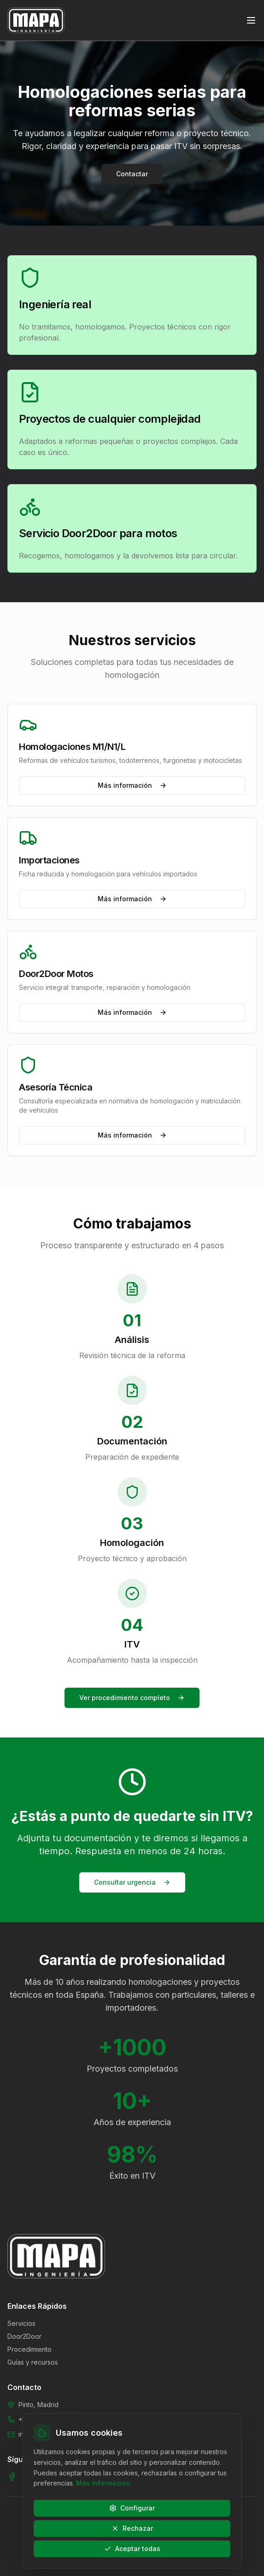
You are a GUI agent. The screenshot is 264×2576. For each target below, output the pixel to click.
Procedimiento (29, 2349)
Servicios (21, 2323)
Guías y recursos (32, 2362)
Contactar (132, 174)
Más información (132, 785)
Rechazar (132, 2528)
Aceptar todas (132, 2548)
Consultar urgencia (132, 1882)
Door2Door (24, 2336)
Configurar (132, 2508)
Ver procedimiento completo (132, 1697)
